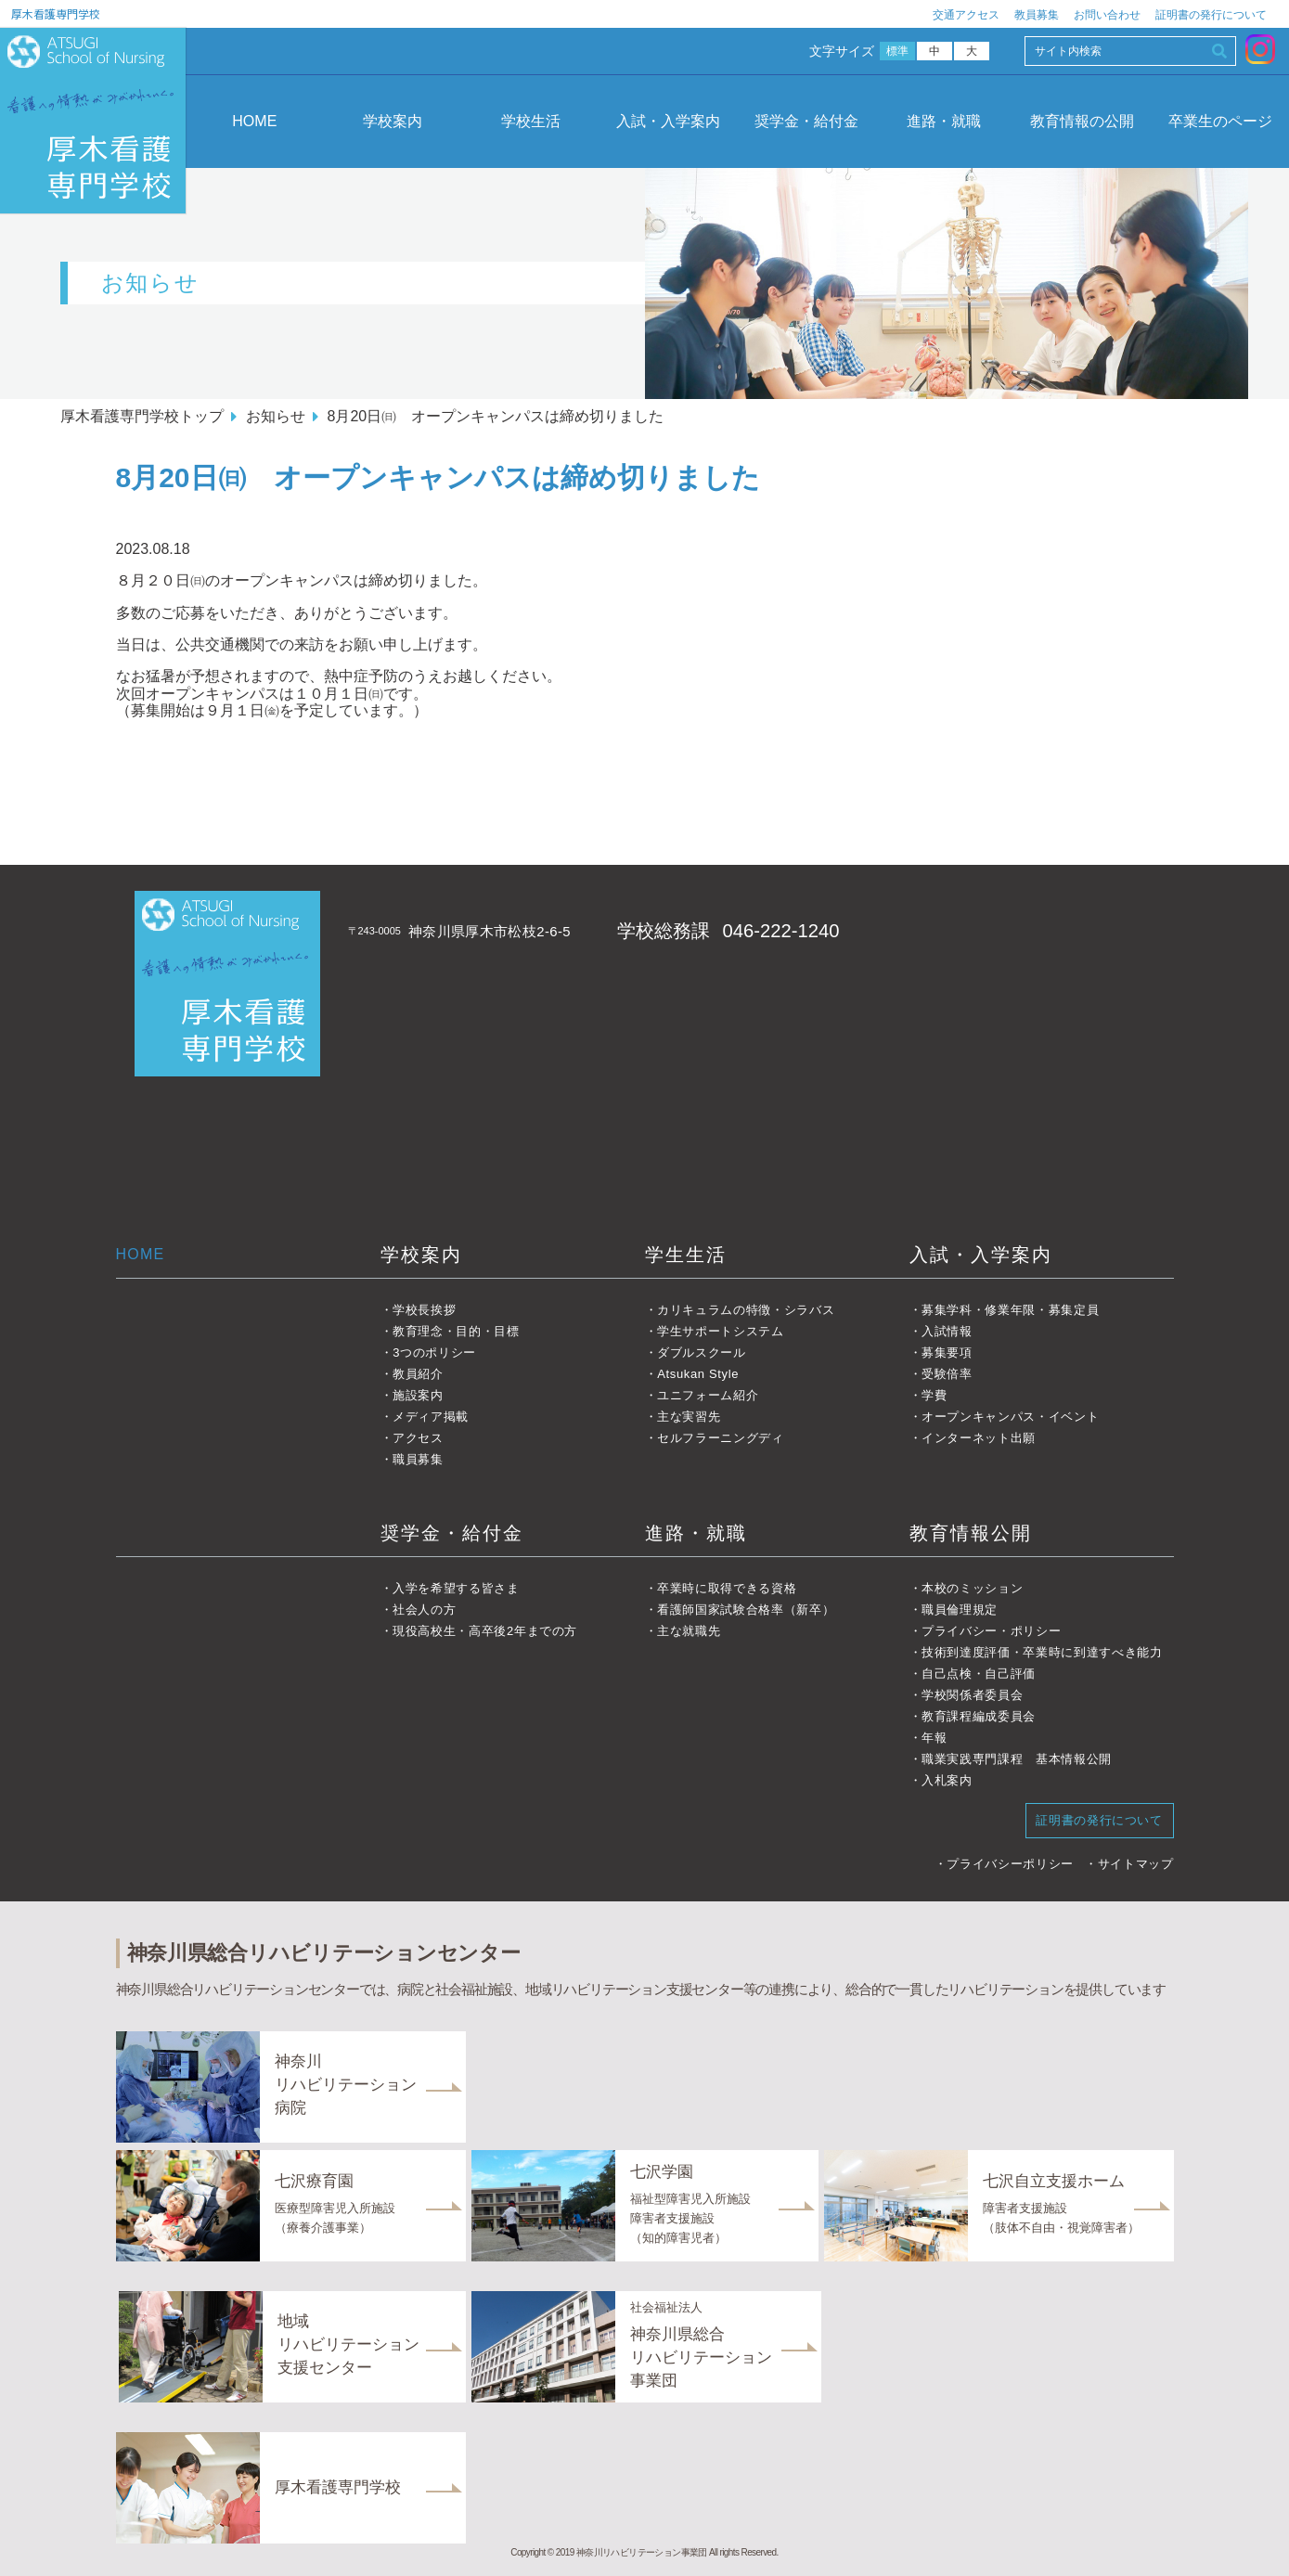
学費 (934, 1395)
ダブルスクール (701, 1352)
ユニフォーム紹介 (707, 1395)
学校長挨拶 (424, 1310)
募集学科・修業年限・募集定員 (1010, 1310)
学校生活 (531, 121)
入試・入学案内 (668, 121)
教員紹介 (418, 1374)
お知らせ (275, 416)
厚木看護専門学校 (55, 13)
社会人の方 (424, 1609)
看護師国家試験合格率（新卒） (745, 1609)
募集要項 (947, 1352)
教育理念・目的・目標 (456, 1331)
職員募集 (418, 1459)
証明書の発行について (1211, 14)
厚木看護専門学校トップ (142, 416)
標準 (897, 51)
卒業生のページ (1220, 121)
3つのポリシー (434, 1352)
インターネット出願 (979, 1438)
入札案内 (947, 1780)
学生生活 (686, 1254)
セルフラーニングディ (720, 1438)
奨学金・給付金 (806, 121)
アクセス (418, 1438)
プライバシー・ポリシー (991, 1631)
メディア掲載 (431, 1416)
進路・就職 (944, 121)
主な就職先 (688, 1631)
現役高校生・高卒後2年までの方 (485, 1631)
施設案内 (418, 1395)
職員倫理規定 (960, 1609)
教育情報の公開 (1082, 121)
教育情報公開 (970, 1533)
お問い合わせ (1107, 14)
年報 (934, 1738)
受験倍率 (947, 1374)
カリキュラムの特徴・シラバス (745, 1310)
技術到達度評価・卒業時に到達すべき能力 (1042, 1652)
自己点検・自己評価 (979, 1674)
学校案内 (392, 121)
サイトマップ (1136, 1864)
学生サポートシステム (720, 1331)
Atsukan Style (698, 1374)
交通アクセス (966, 14)
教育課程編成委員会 (979, 1716)
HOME (254, 121)
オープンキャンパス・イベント (1010, 1416)
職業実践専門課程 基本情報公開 (1017, 1759)
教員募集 (1036, 14)
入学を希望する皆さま (456, 1588)
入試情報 (947, 1331)
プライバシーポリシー (1010, 1864)
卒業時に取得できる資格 (726, 1588)
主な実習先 (688, 1416)
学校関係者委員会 (972, 1695)
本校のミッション (972, 1588)
